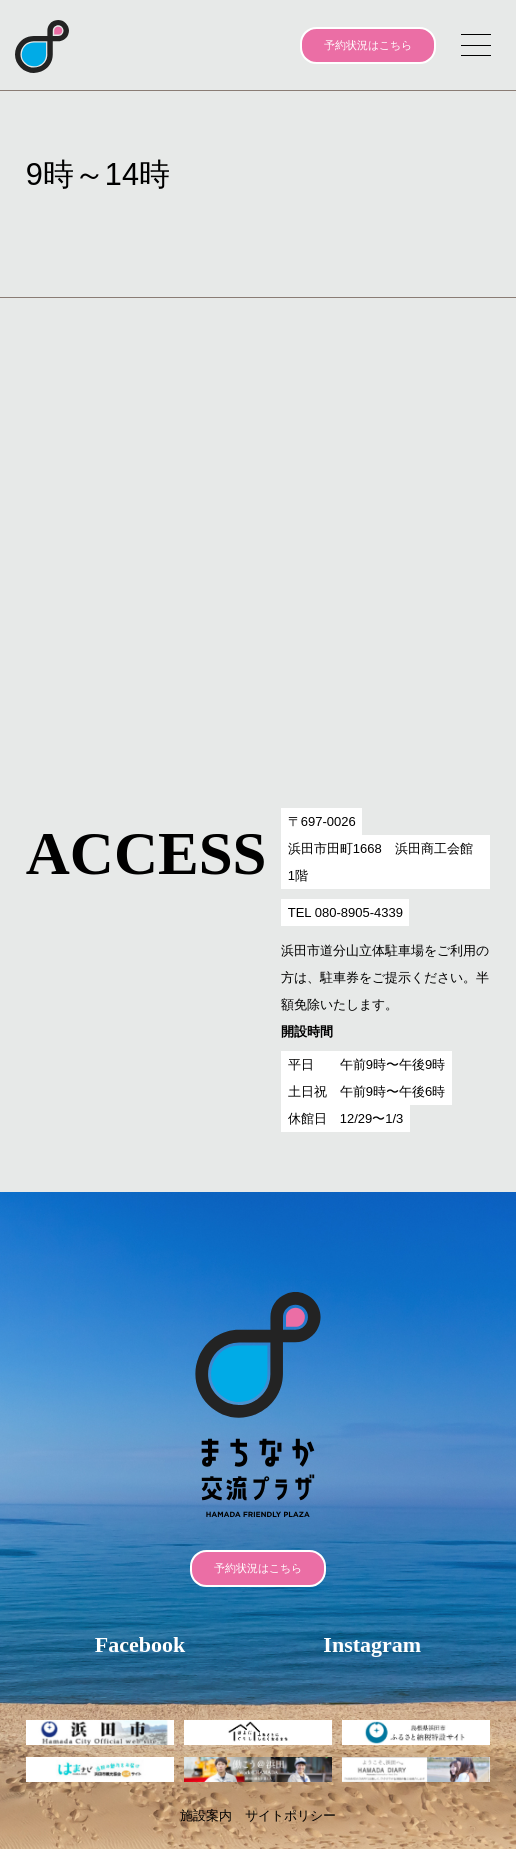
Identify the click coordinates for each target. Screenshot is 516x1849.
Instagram (372, 1644)
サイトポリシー (290, 1815)
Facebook (140, 1644)
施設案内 (206, 1815)
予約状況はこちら (368, 45)
